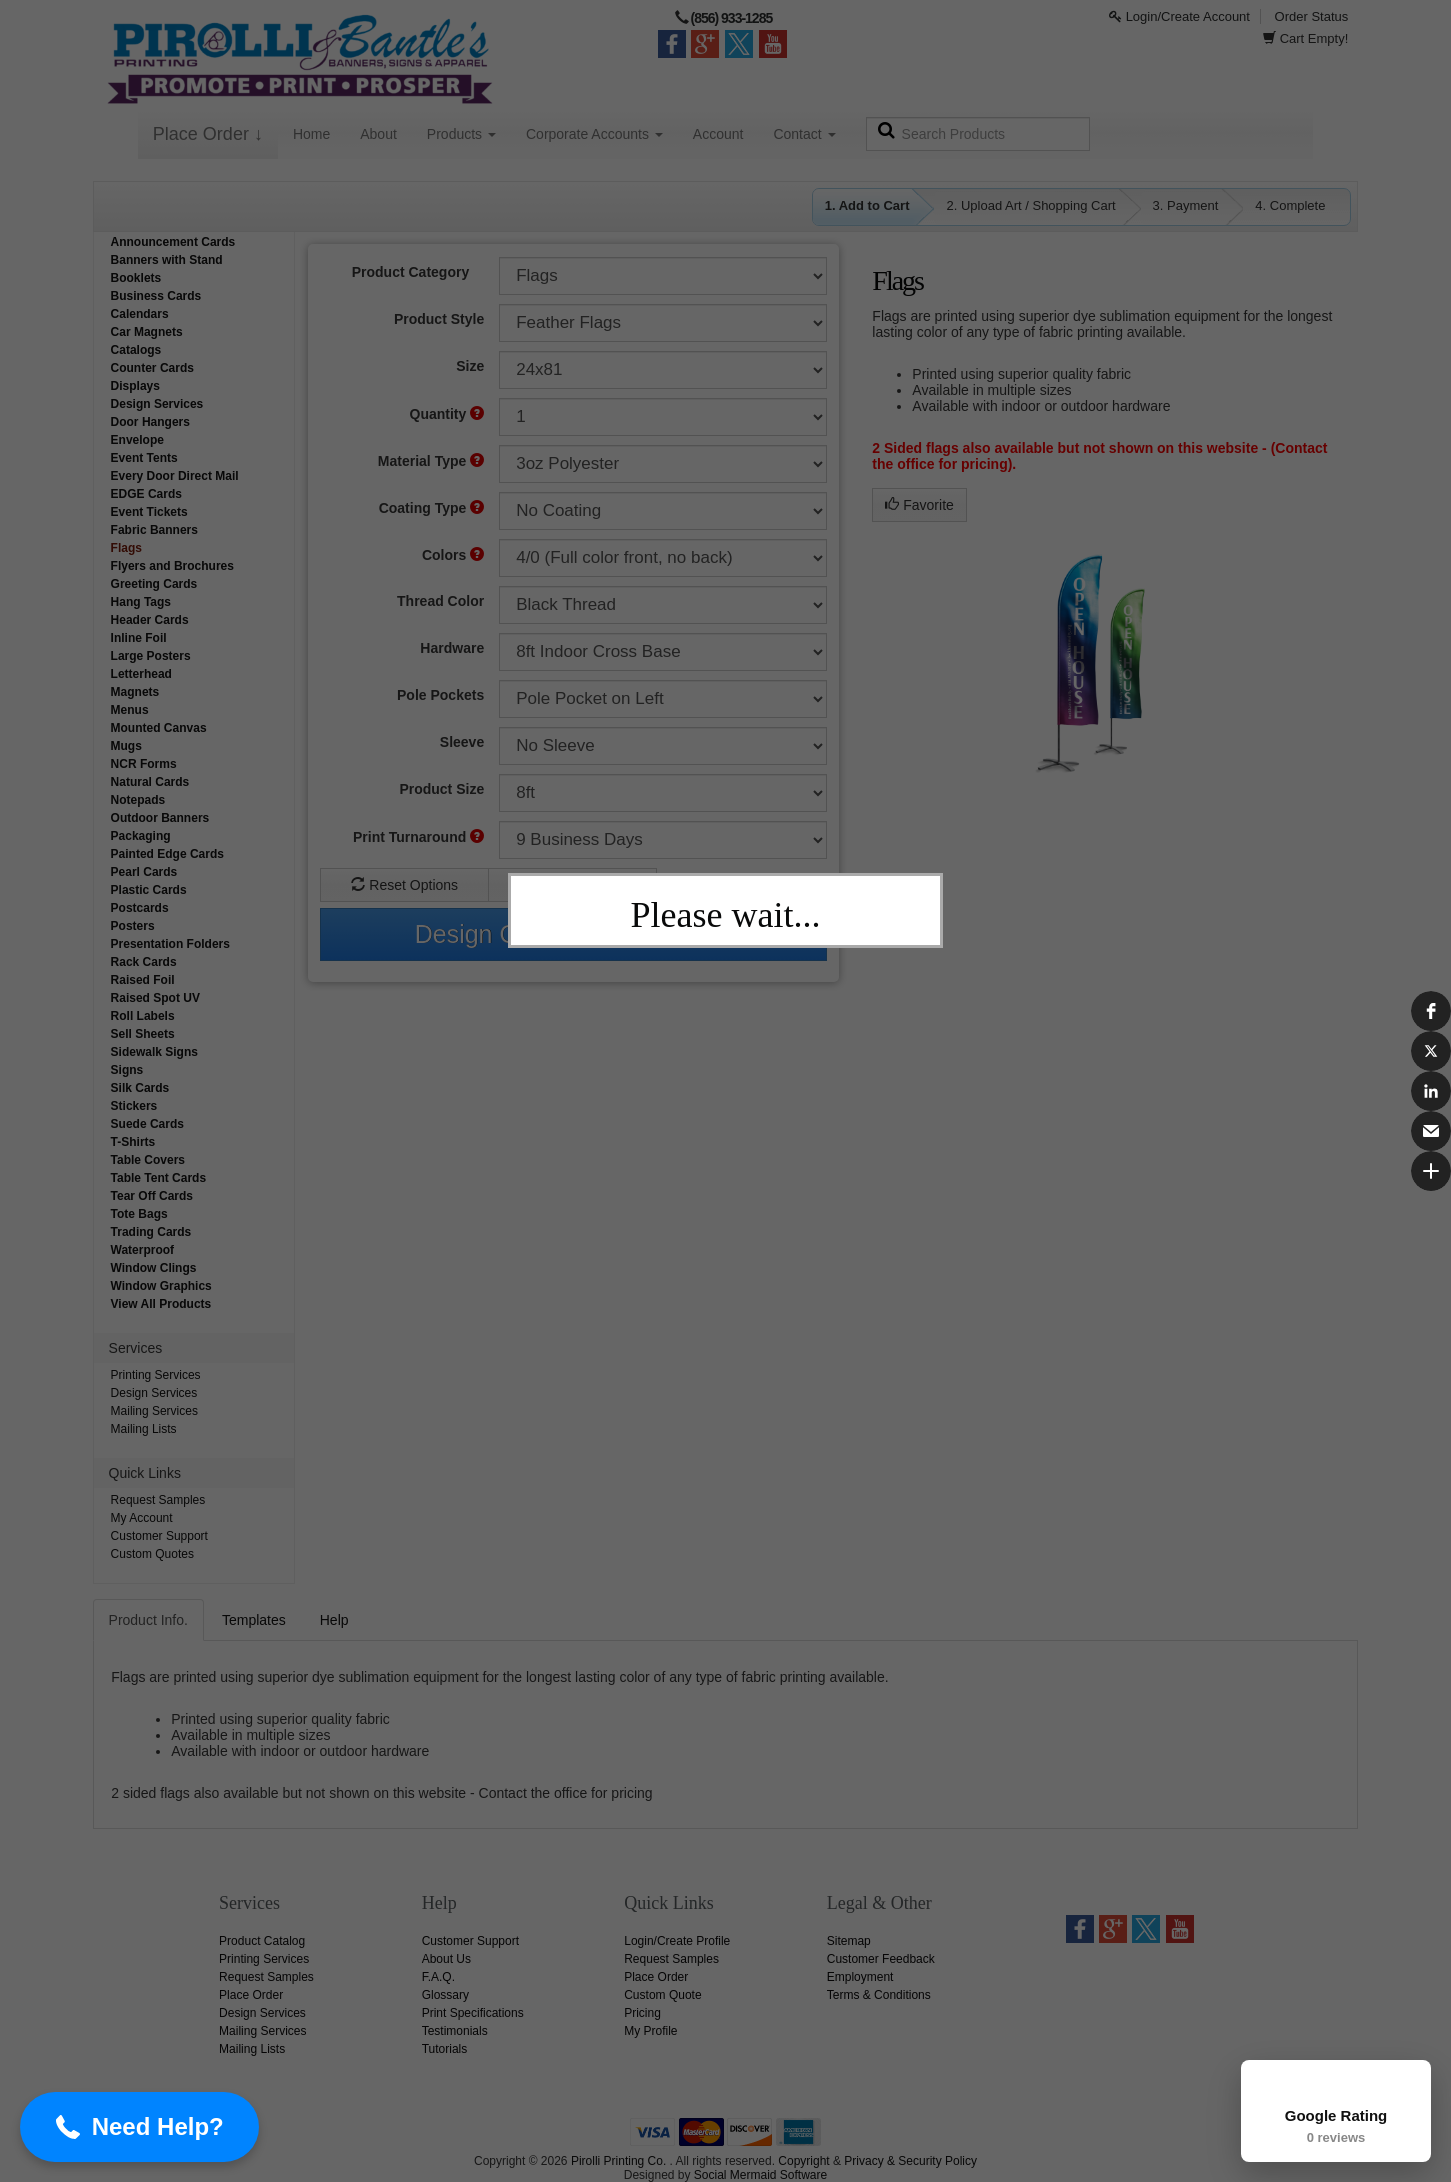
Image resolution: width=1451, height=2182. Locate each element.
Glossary (445, 1995)
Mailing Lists (144, 1429)
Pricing (642, 2013)
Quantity (447, 414)
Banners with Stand (167, 260)
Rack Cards (144, 962)
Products (461, 134)
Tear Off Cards (152, 1196)
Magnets (135, 692)
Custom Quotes (152, 1554)
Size (470, 366)
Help (334, 1620)
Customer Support (159, 1536)
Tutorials (445, 2049)
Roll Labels (143, 1016)
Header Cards (150, 620)
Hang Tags (141, 602)
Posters (133, 926)
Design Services (157, 404)
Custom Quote (572, 885)
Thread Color (440, 601)
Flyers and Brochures (172, 566)
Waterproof (143, 1250)
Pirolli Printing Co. (618, 2161)
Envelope (137, 440)
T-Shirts (133, 1142)
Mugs (126, 746)
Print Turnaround (418, 837)
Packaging (141, 836)
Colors (453, 555)
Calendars (140, 314)
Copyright (803, 2161)
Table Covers (148, 1160)
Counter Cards (152, 368)
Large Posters (151, 656)
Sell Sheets (143, 1034)
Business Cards (156, 296)
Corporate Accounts (594, 134)
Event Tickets (149, 512)
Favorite (919, 505)
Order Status (1312, 16)
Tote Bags (139, 1214)
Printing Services (156, 1375)
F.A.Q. (438, 1977)
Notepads (138, 800)
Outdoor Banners (160, 818)
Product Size (441, 789)
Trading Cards (151, 1232)
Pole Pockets (440, 695)
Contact (804, 134)
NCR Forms (144, 764)
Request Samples (158, 1500)
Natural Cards (150, 782)
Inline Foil (139, 638)
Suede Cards (147, 1124)
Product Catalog (262, 1941)
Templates (254, 1620)
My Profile (650, 2031)
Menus (130, 710)
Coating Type (432, 508)
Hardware (452, 648)
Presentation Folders (170, 944)
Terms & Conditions (879, 1995)
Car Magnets (147, 332)
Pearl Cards (144, 872)
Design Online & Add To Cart (574, 934)
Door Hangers (150, 422)
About (378, 134)
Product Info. (148, 1620)
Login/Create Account (1179, 16)
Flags (126, 548)
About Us (446, 1959)
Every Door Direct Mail (175, 476)
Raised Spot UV (155, 998)
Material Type (431, 461)
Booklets (136, 278)
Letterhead (141, 674)
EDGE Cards (146, 494)
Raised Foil (143, 980)
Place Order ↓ (208, 134)
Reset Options (404, 885)
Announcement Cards (173, 242)
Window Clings (154, 1268)
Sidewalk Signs (154, 1052)
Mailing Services (154, 1411)
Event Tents (144, 458)
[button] (86, 2127)
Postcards (140, 908)
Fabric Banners (154, 530)
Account (718, 134)
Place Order (251, 1995)
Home (311, 134)
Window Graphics (161, 1286)
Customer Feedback (881, 1959)
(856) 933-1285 (731, 18)
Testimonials (455, 2031)
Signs (127, 1070)
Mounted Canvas (159, 728)
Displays (135, 386)
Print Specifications (473, 2013)
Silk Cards (140, 1088)
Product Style (439, 319)
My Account (142, 1518)
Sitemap (849, 1941)
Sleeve (462, 742)
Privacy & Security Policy (910, 2161)
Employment (860, 1977)
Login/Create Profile (677, 1941)
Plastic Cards (149, 890)
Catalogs (136, 350)
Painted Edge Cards (167, 854)
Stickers (134, 1106)
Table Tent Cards (159, 1178)
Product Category (410, 272)
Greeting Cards (154, 584)
